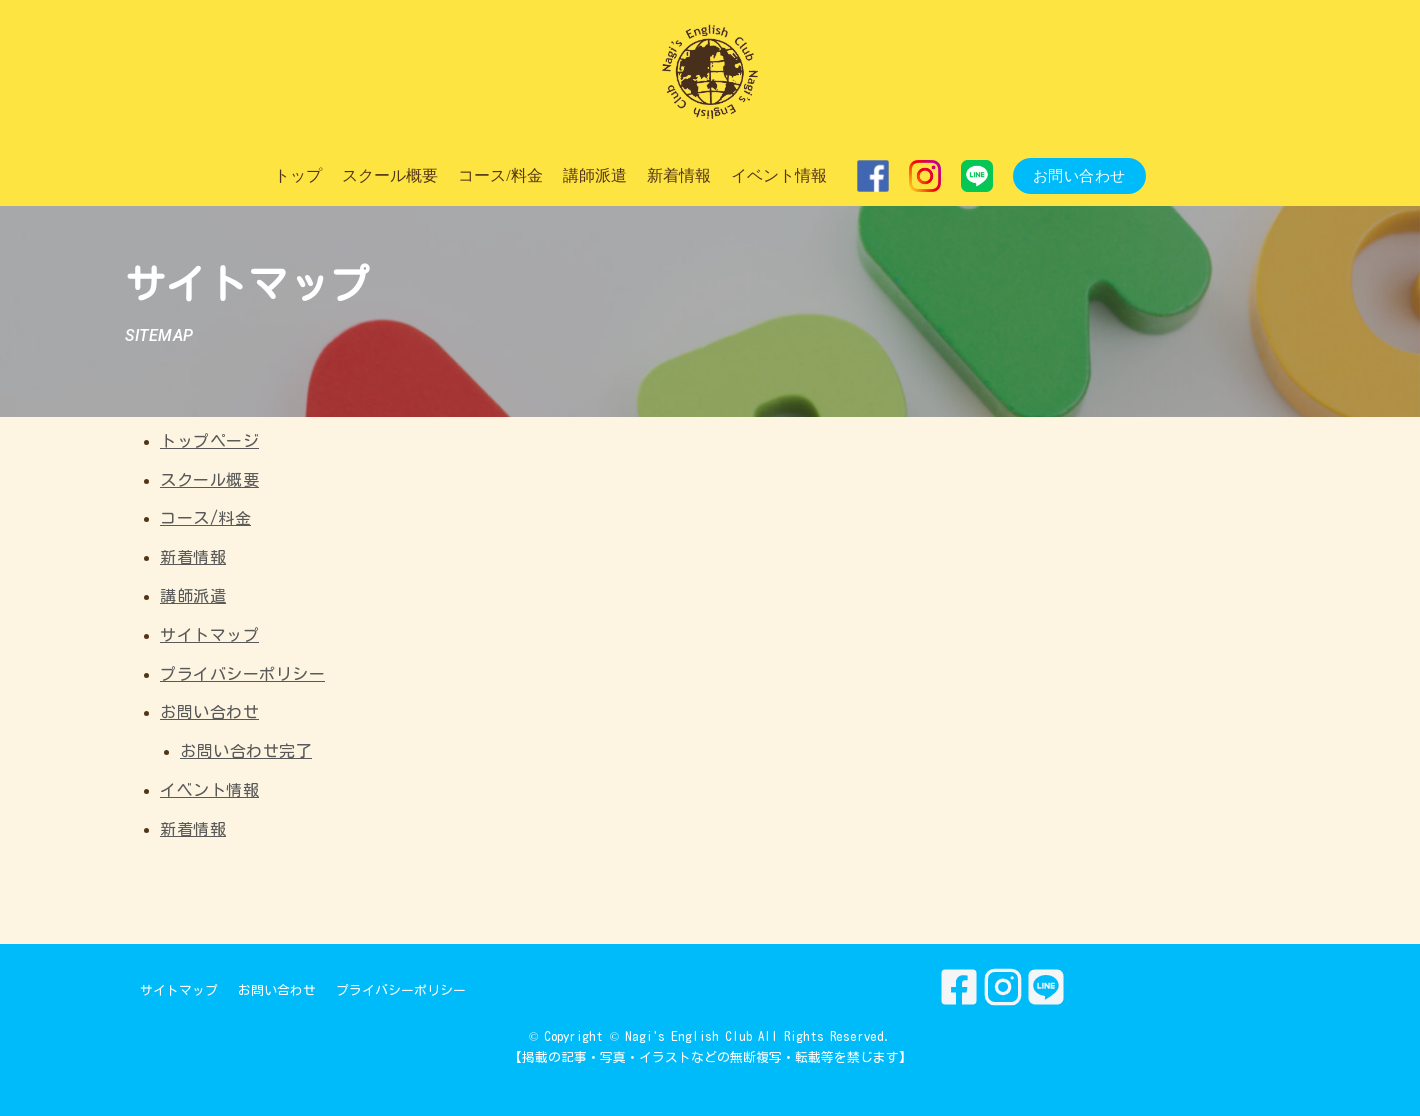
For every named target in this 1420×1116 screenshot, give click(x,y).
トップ (298, 175)
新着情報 (679, 175)
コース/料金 (500, 175)
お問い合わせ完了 (246, 751)
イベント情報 (779, 175)
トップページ (209, 441)
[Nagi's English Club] (710, 73)
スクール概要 (390, 175)
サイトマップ (209, 635)
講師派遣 (595, 175)
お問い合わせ (1079, 176)
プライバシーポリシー (242, 674)
